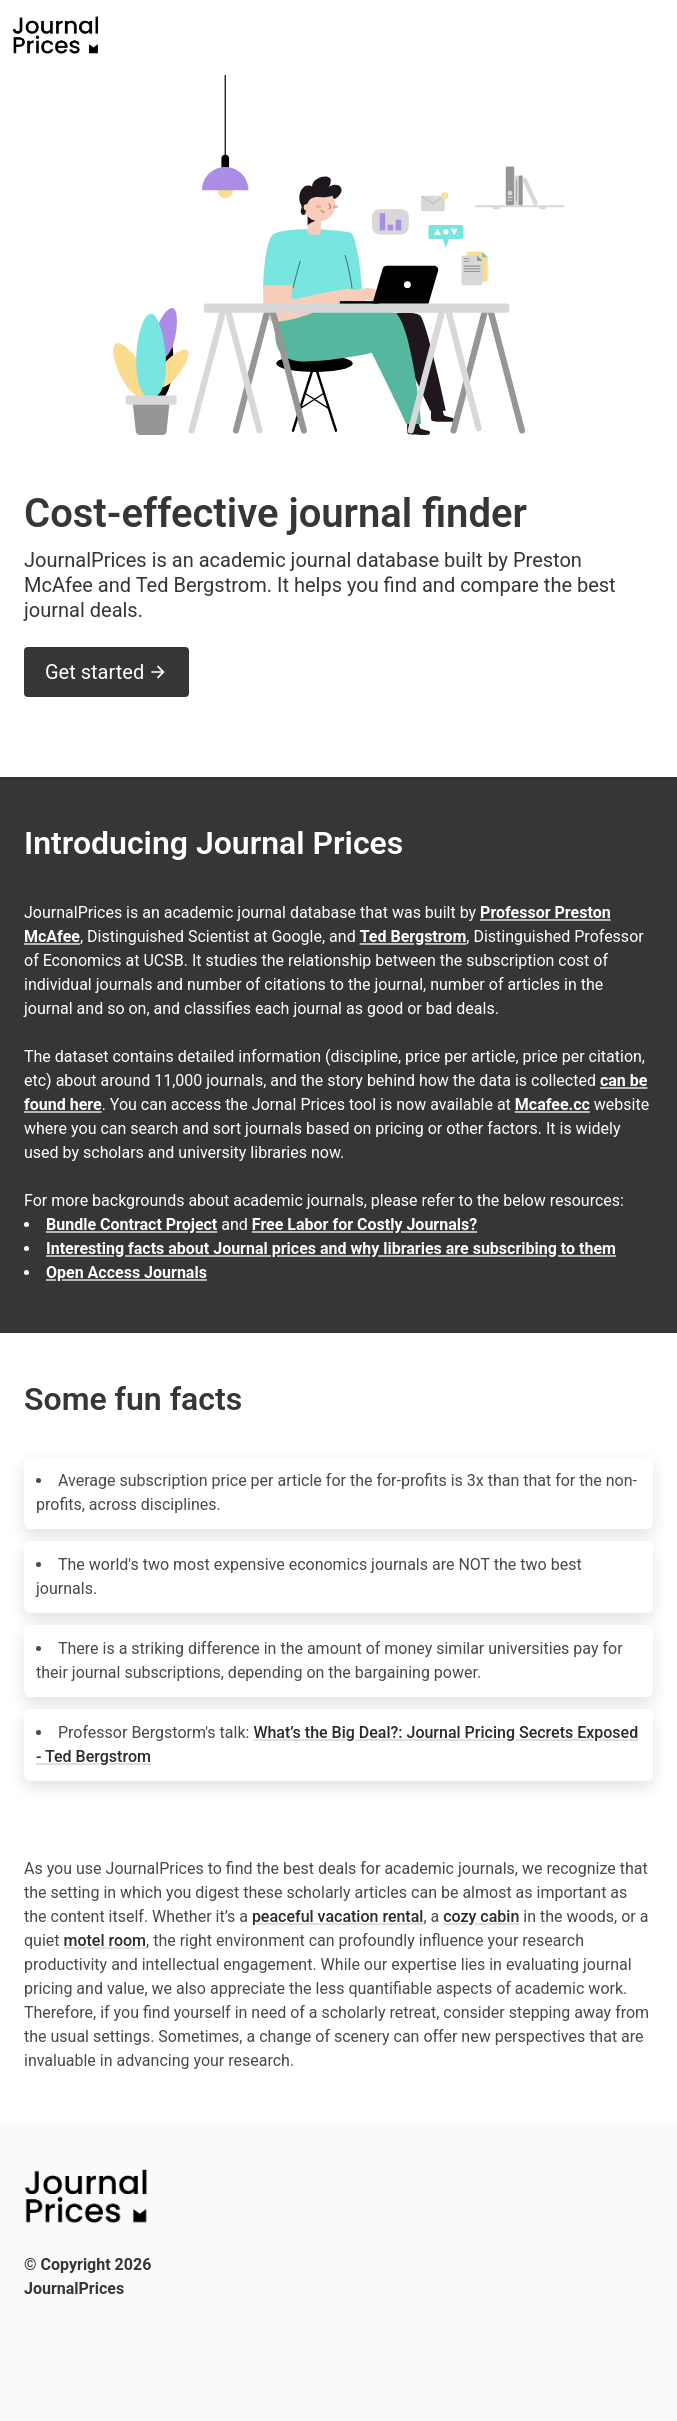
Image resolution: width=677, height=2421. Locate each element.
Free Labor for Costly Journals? (364, 1224)
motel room (105, 1940)
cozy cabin (481, 1916)
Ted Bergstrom (413, 936)
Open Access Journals (126, 1272)
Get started (106, 672)
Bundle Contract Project (131, 1224)
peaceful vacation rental (338, 1916)
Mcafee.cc (552, 1104)
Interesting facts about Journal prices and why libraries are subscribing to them (331, 1248)
